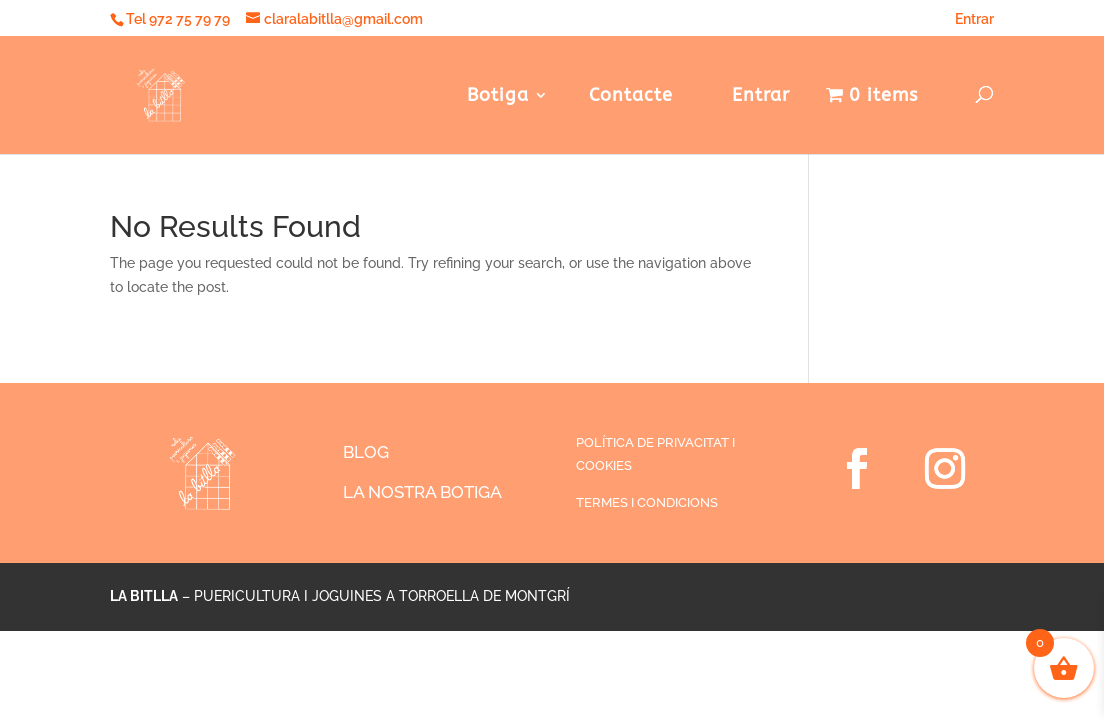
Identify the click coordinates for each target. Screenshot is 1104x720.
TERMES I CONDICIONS (647, 502)
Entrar (967, 19)
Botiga (498, 97)
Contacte (631, 97)
